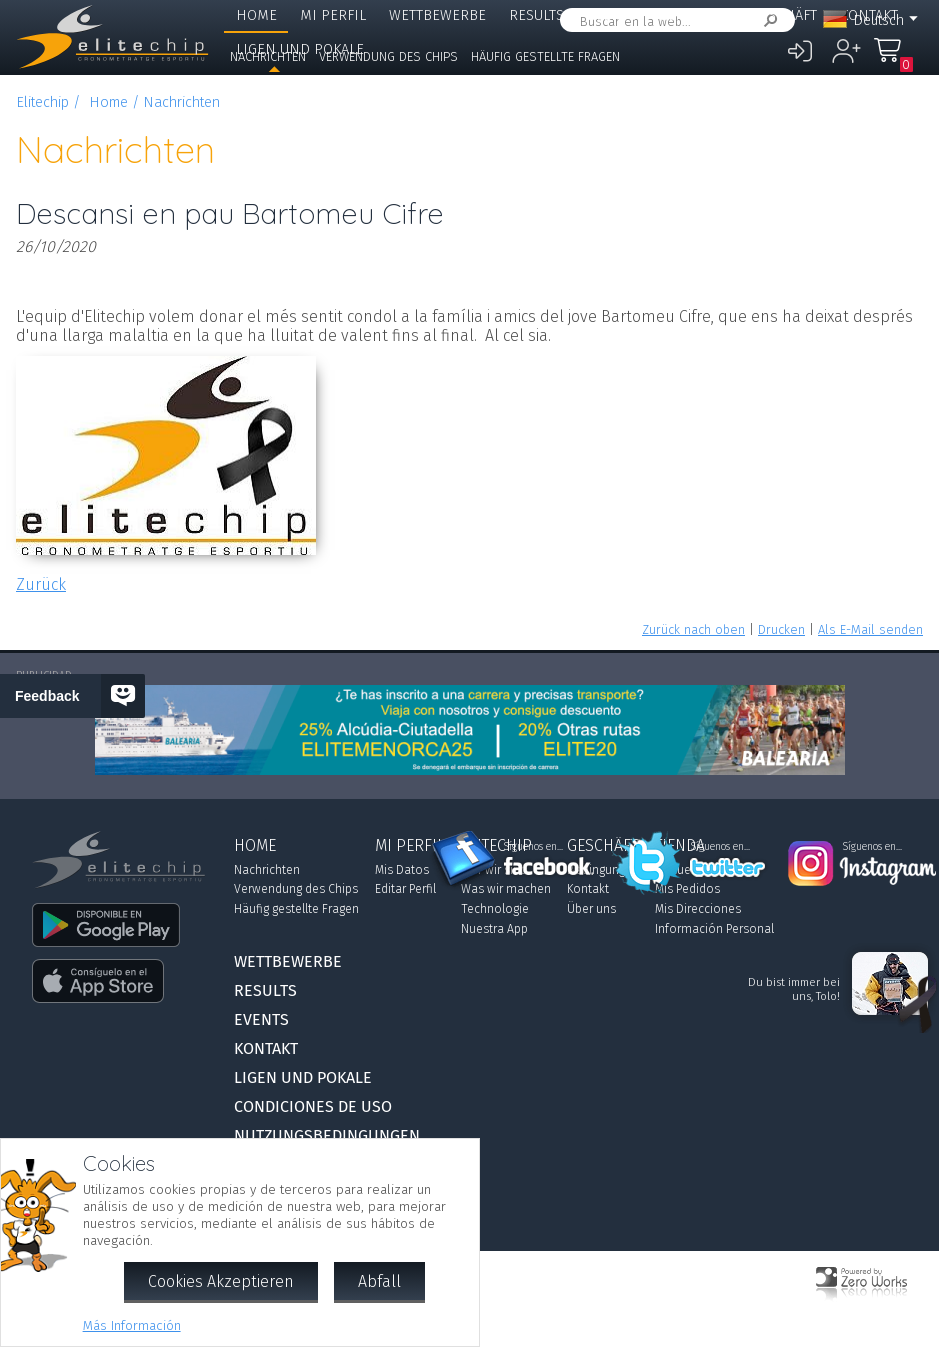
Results (536, 15)
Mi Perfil (333, 15)
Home (256, 15)
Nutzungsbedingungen (327, 1135)
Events (612, 15)
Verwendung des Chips (388, 56)
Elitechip (694, 15)
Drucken (781, 629)
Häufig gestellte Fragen (545, 56)
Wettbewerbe (437, 15)
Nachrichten (268, 56)
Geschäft (784, 15)
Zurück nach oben (693, 629)
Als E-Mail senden (870, 629)
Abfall (379, 1281)
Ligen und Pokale (303, 1077)
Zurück (41, 584)
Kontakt (266, 1048)
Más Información (132, 1325)
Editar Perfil (405, 889)
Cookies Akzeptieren (221, 1281)
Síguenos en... (533, 847)
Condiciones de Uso (313, 1106)
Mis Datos (402, 870)
